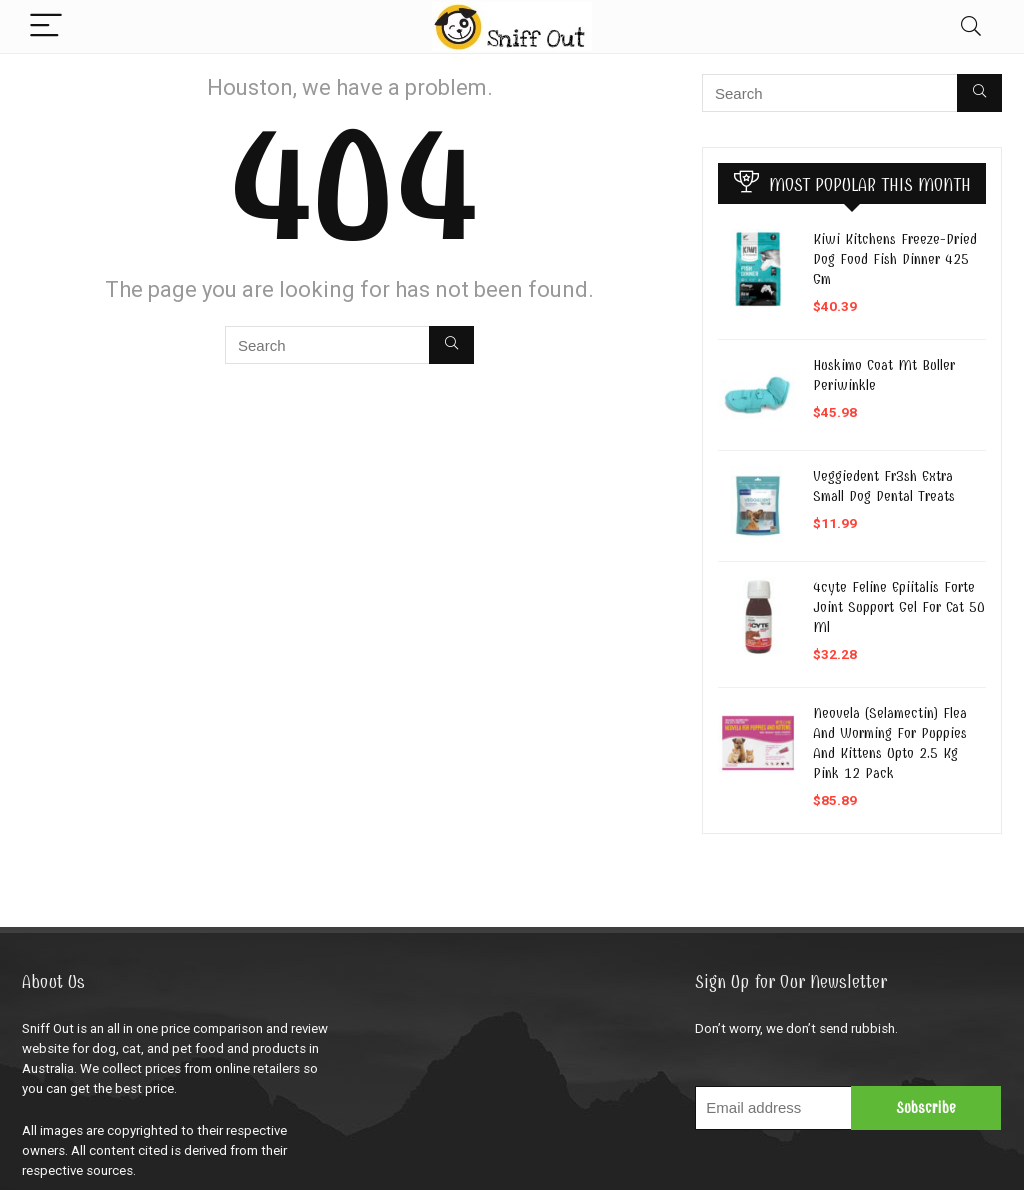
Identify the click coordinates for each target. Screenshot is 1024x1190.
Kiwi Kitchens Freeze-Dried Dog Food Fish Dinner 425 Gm (895, 259)
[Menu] (46, 26)
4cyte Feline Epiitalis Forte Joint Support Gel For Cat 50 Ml (899, 607)
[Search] (971, 26)
